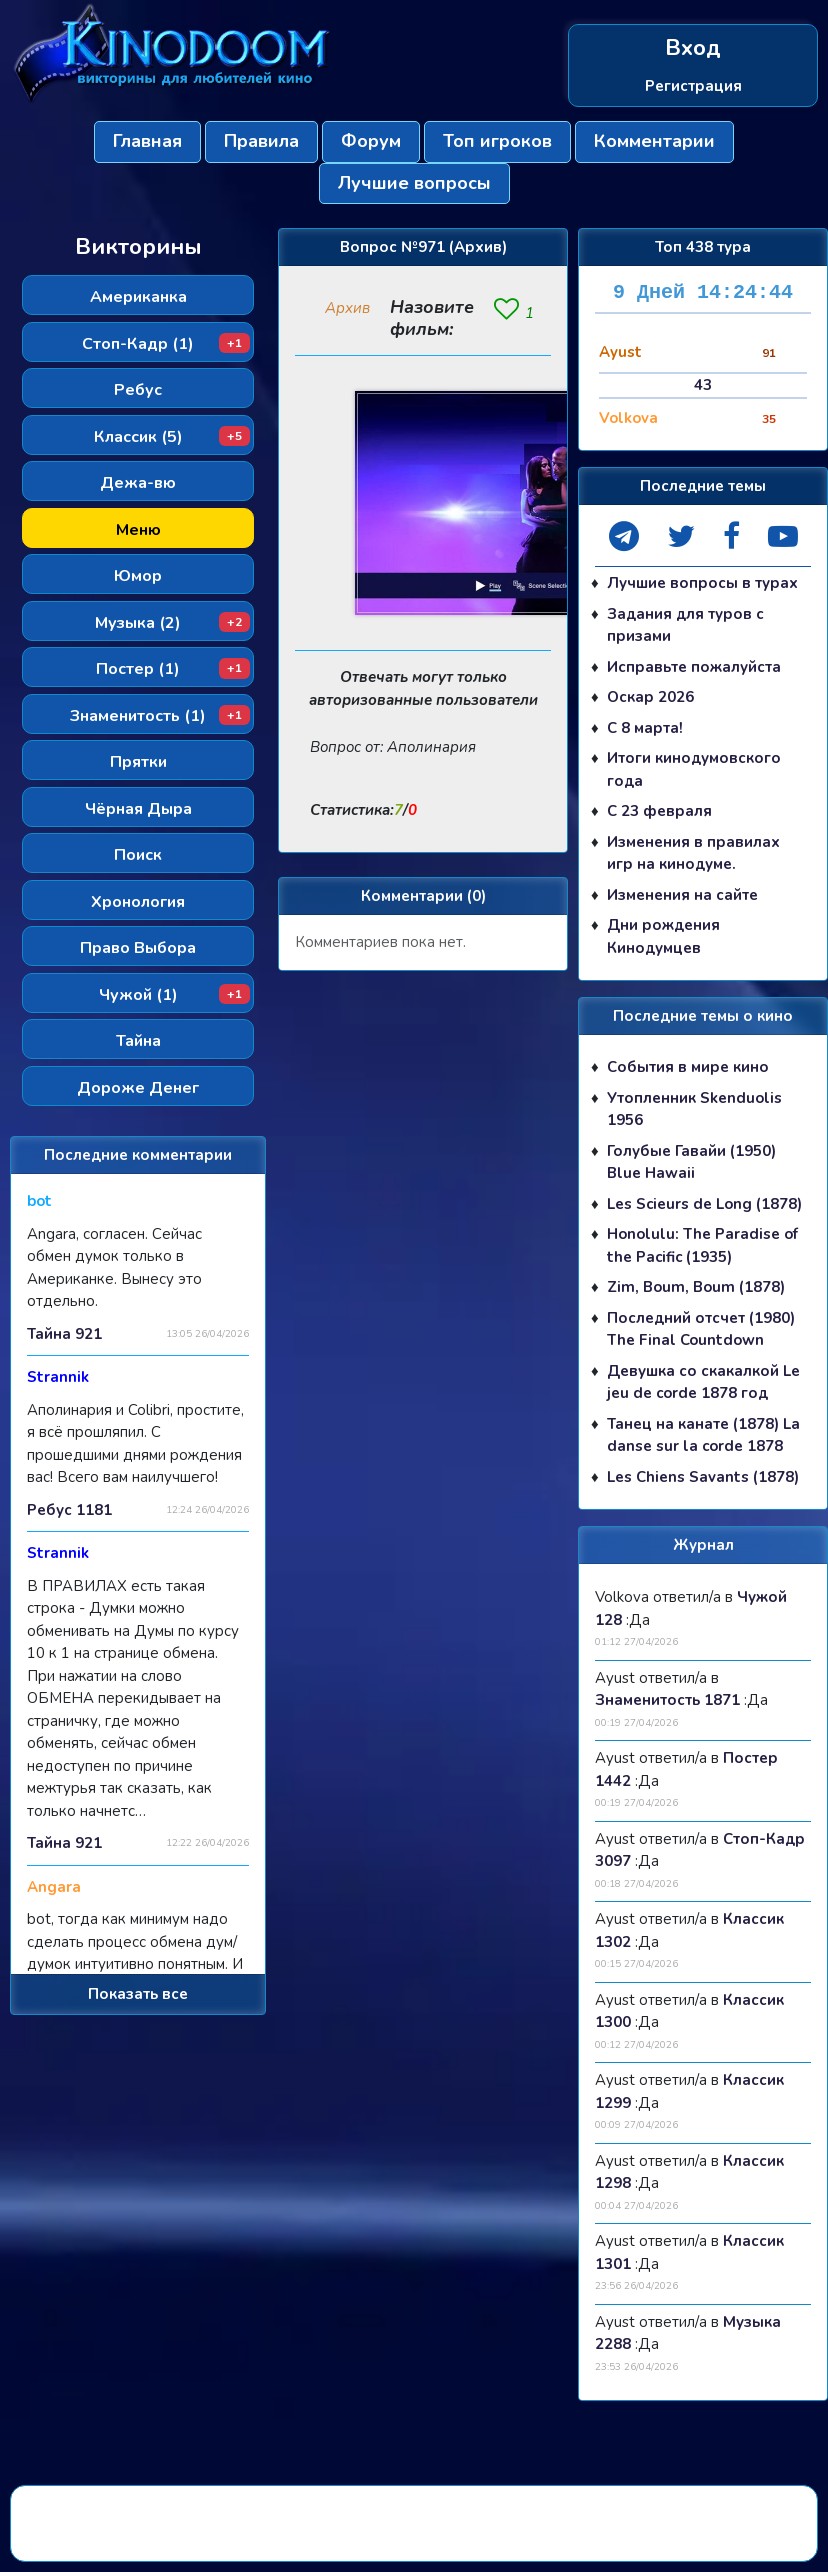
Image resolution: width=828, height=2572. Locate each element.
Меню (138, 530)
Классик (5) (172, 437)
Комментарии (654, 141)
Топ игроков (497, 141)
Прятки (138, 762)
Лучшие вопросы (414, 183)
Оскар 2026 (650, 697)
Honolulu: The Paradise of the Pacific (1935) (702, 1245)
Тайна (138, 1041)
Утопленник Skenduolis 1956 (694, 1109)
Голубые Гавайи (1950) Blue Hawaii (691, 1162)
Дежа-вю (138, 483)
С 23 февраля (659, 811)
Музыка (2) (172, 623)
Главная (147, 141)
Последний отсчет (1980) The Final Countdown (701, 1329)
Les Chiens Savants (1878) (703, 1477)
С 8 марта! (645, 728)
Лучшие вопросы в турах (702, 583)
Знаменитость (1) (160, 716)
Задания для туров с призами (685, 625)
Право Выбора (138, 948)
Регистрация (693, 86)
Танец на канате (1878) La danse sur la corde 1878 (703, 1435)
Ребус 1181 (69, 1510)
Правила (261, 141)
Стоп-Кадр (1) (166, 344)
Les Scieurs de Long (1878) (704, 1204)
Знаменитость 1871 (667, 1700)
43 (703, 385)
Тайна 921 (64, 1334)
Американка (138, 297)
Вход (693, 48)
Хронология (138, 902)
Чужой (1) (175, 995)
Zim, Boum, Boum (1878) (696, 1287)
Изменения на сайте (682, 895)
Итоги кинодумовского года (694, 769)
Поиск (138, 855)
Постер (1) (173, 669)
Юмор (138, 576)
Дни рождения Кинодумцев (663, 936)
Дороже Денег (138, 1088)
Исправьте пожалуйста (694, 667)
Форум (371, 141)
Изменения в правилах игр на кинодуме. (693, 853)
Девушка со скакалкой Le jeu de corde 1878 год (703, 1382)
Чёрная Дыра (138, 809)
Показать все (138, 1994)
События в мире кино (688, 1067)
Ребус (138, 390)
